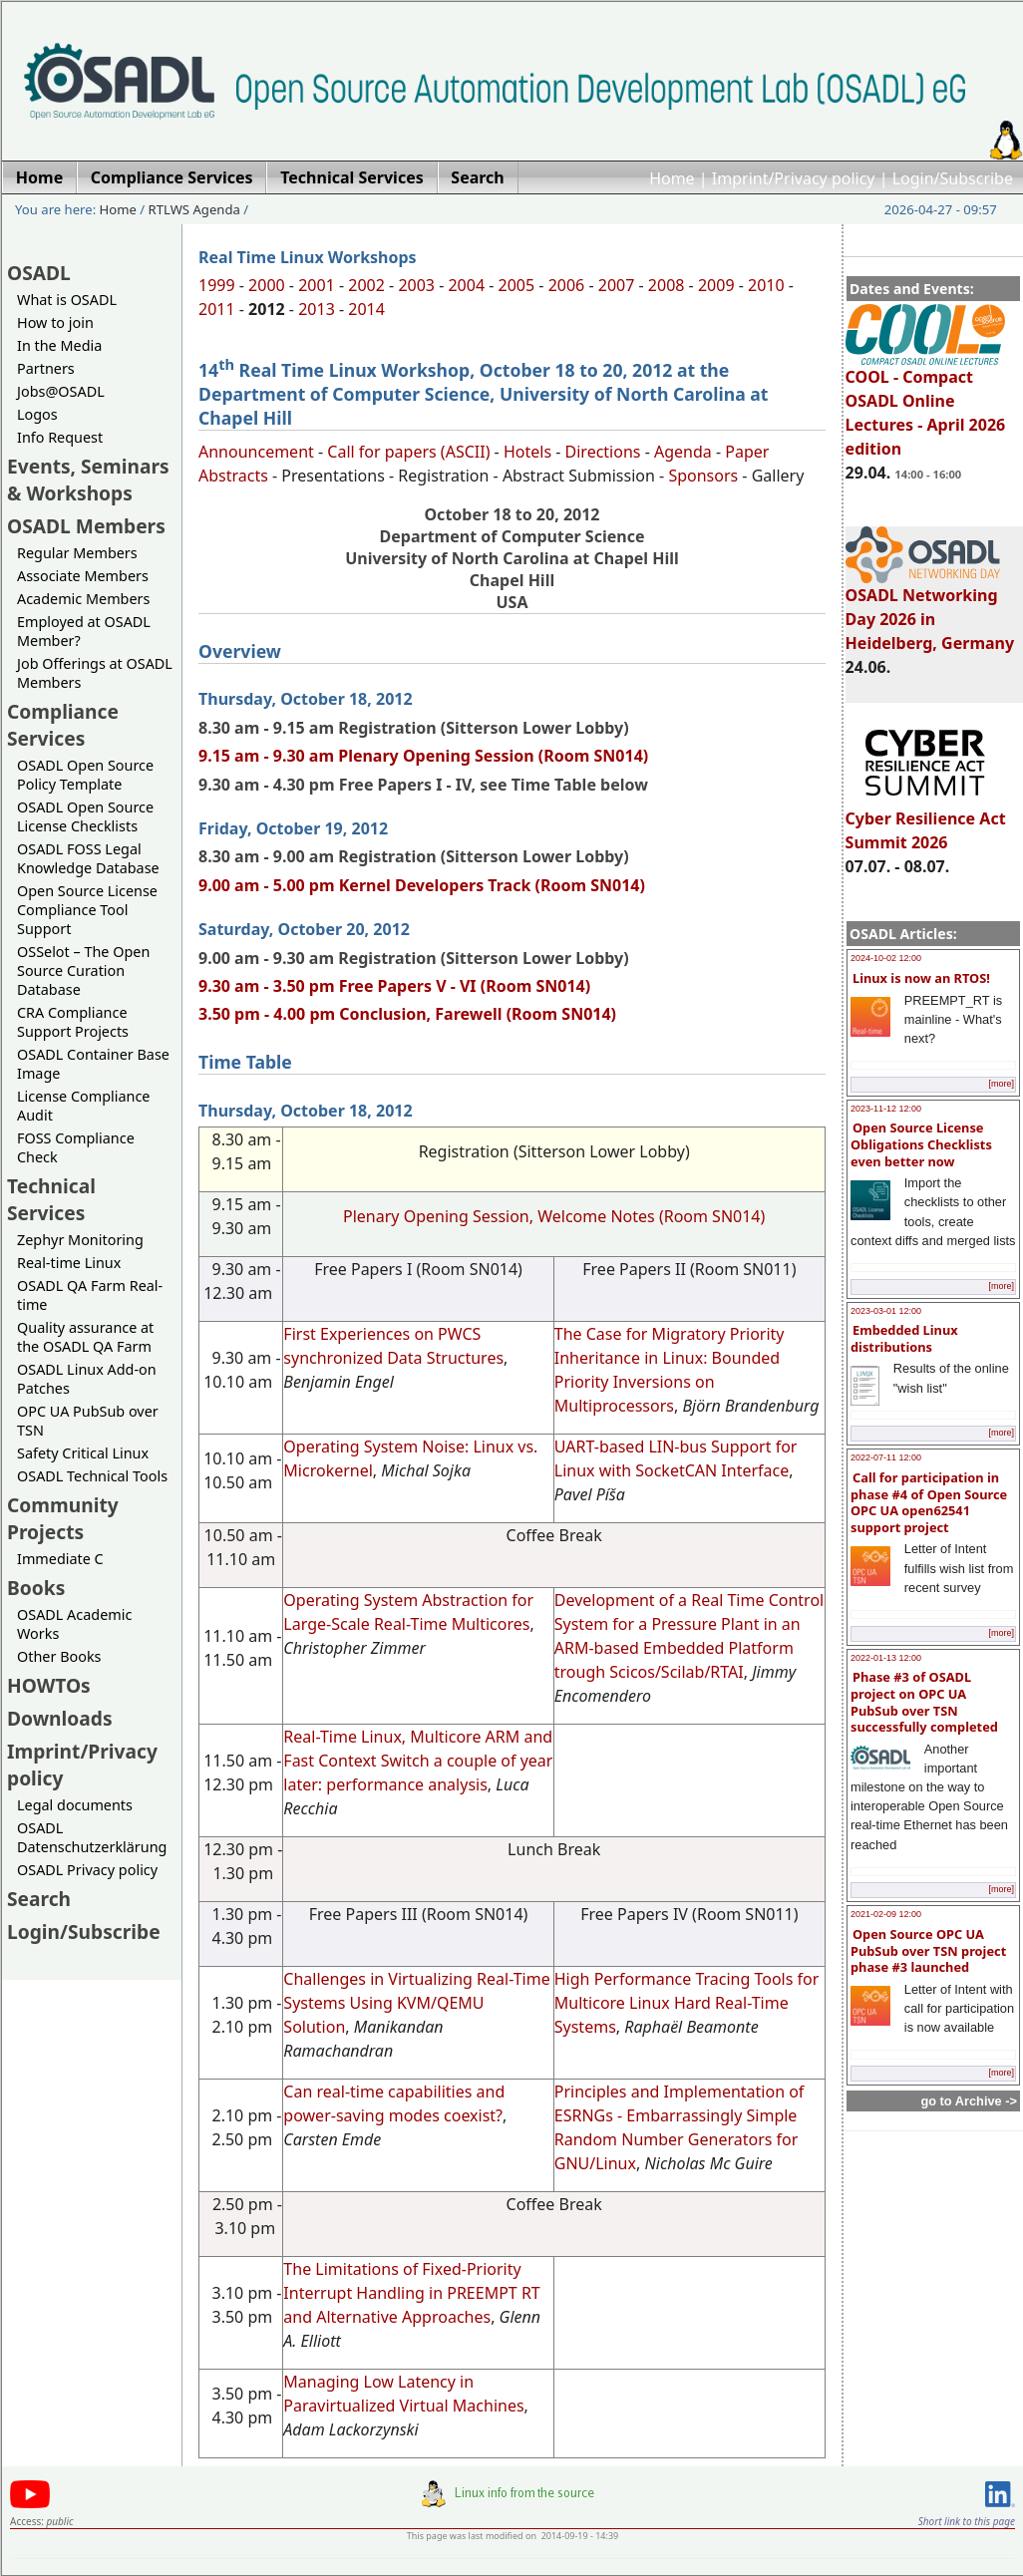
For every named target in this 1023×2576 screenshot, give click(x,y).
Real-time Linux (69, 1262)
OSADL (39, 272)
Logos (37, 414)
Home (672, 178)
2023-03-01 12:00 (886, 1311)
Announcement (256, 452)
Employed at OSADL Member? (84, 631)
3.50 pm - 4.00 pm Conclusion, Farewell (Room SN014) (407, 1014)
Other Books (59, 1656)
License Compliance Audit (83, 1106)
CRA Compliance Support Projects (73, 1022)
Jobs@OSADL (61, 391)
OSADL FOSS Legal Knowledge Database (88, 858)
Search (39, 1898)
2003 (416, 285)
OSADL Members (86, 525)
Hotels (527, 452)
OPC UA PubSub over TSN (88, 1421)
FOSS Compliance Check (76, 1147)
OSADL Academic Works (74, 1624)
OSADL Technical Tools (92, 1475)
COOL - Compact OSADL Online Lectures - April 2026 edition (926, 404)
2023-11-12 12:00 (886, 1109)
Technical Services (51, 1199)
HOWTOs (49, 1685)
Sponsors (703, 475)
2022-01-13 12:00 (886, 1658)
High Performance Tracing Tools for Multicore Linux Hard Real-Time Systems (687, 2003)
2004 (466, 285)
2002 (366, 285)
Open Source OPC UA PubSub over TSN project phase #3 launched (928, 1950)
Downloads (60, 1718)
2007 (616, 285)
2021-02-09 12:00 (886, 1914)
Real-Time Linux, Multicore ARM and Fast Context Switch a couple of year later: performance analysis (417, 1760)
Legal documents (75, 1804)
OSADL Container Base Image (93, 1064)
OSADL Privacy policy (87, 1869)
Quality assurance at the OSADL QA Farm (85, 1337)
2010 (766, 285)
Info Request (60, 437)
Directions (603, 452)
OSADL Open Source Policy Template (85, 775)
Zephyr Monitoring (80, 1239)
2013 (316, 309)
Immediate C (60, 1558)
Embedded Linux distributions (904, 1338)
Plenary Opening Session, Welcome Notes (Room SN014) (554, 1216)
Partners (46, 368)
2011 (216, 309)
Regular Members (77, 552)
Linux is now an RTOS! (921, 978)
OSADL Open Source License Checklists (85, 816)
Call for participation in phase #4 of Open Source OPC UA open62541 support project (929, 1502)
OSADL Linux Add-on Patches (87, 1379)
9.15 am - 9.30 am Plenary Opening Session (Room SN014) (423, 756)
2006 (566, 285)
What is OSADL (67, 299)
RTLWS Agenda (194, 209)
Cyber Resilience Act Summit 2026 (926, 821)
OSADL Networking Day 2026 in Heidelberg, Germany (930, 610)
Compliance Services (63, 725)
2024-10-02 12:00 (886, 958)
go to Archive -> (968, 2100)
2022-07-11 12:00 (886, 1457)
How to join (55, 322)
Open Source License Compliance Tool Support (87, 909)
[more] (1001, 1084)
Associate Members (83, 575)
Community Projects (63, 1518)
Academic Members (83, 598)
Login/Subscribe (952, 178)
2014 (366, 309)
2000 (266, 285)
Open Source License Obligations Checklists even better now (921, 1144)
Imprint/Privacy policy (793, 178)
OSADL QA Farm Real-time (90, 1295)
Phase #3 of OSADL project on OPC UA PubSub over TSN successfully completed (924, 1702)
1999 (216, 285)
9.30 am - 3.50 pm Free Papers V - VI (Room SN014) (394, 986)
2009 (716, 285)
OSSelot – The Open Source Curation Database (83, 970)
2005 (517, 285)
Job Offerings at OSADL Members (94, 673)
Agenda (683, 452)
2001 (316, 285)
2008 (666, 285)
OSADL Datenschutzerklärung (92, 1837)
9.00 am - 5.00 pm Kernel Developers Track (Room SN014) (421, 885)
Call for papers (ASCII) (408, 452)
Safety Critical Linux (83, 1453)
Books (36, 1587)
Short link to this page (966, 2521)
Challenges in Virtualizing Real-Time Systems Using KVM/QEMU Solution (416, 2003)
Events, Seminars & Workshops (88, 479)
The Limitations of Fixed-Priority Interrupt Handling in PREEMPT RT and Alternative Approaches (411, 2293)
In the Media (59, 345)
